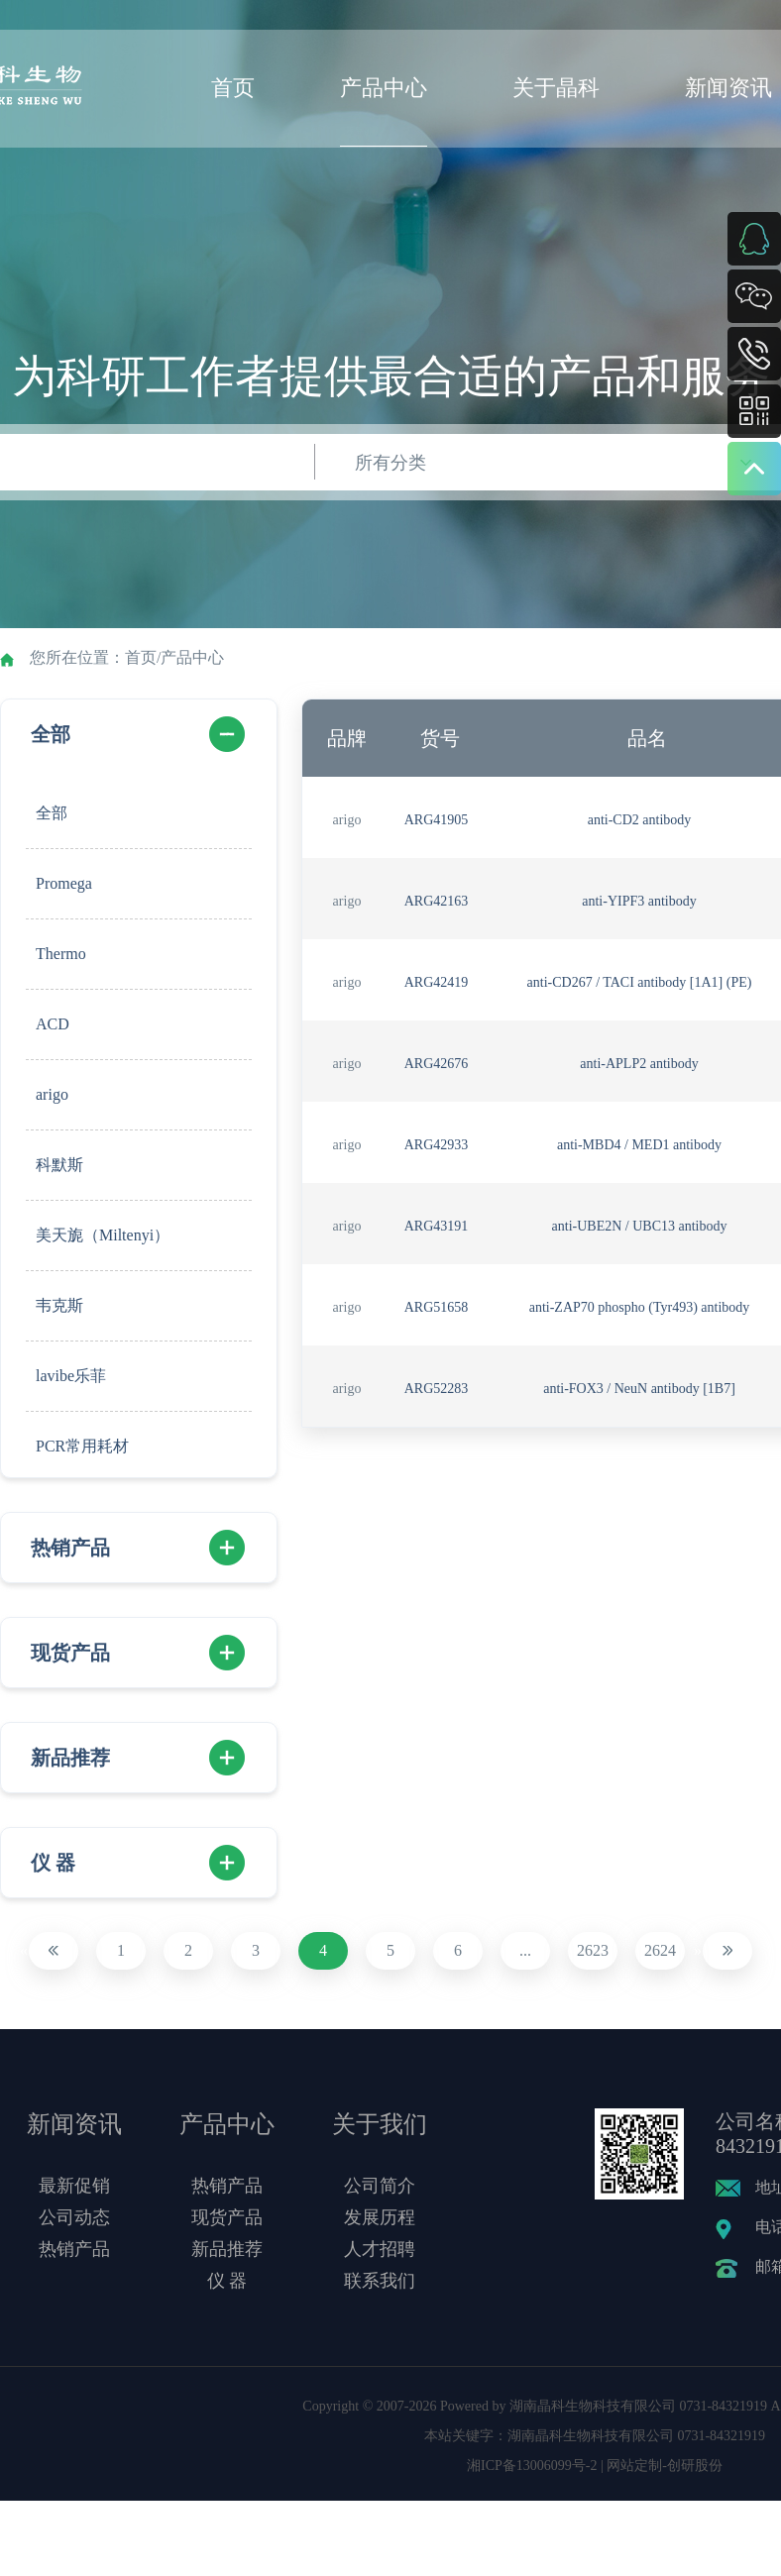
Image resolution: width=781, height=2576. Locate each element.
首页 (233, 87)
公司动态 (74, 2217)
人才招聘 (379, 2249)
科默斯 (59, 1164)
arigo (52, 1094)
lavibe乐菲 (71, 1375)
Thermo (61, 953)
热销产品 (70, 1547)
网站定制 (634, 2465)
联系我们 (379, 2281)
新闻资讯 (728, 87)
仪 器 (53, 1863)
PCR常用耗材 (82, 1446)
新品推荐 (70, 1758)
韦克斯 (59, 1305)
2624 (660, 1950)
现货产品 (70, 1653)
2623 (593, 1950)
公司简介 (379, 2186)
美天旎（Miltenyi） (102, 1235)
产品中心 (383, 87)
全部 (50, 734)
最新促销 (74, 2186)
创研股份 (695, 2465)
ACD (52, 1024)
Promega (64, 883)
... (525, 1950)
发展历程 (379, 2217)
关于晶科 (556, 87)
